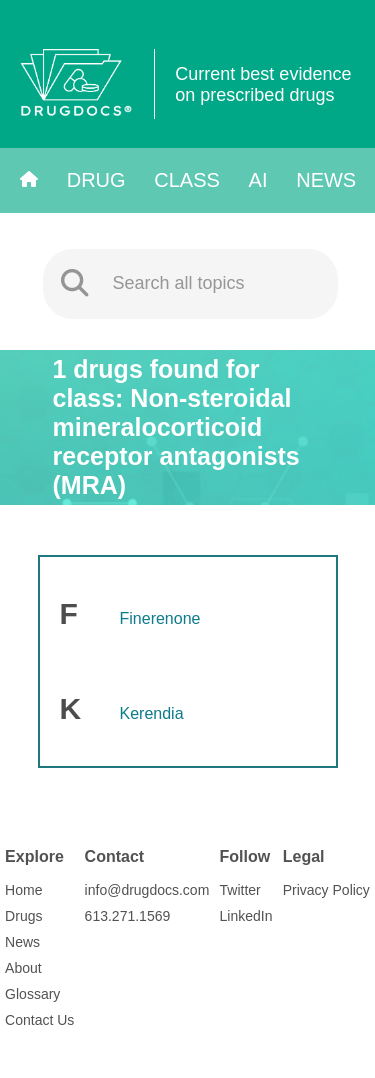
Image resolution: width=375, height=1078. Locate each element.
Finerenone (160, 618)
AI (258, 180)
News (326, 180)
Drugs (23, 916)
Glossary (32, 994)
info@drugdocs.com (147, 890)
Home (23, 890)
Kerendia (152, 713)
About (23, 968)
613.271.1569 (128, 916)
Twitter (240, 890)
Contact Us (39, 1020)
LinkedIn (246, 916)
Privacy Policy (326, 890)
